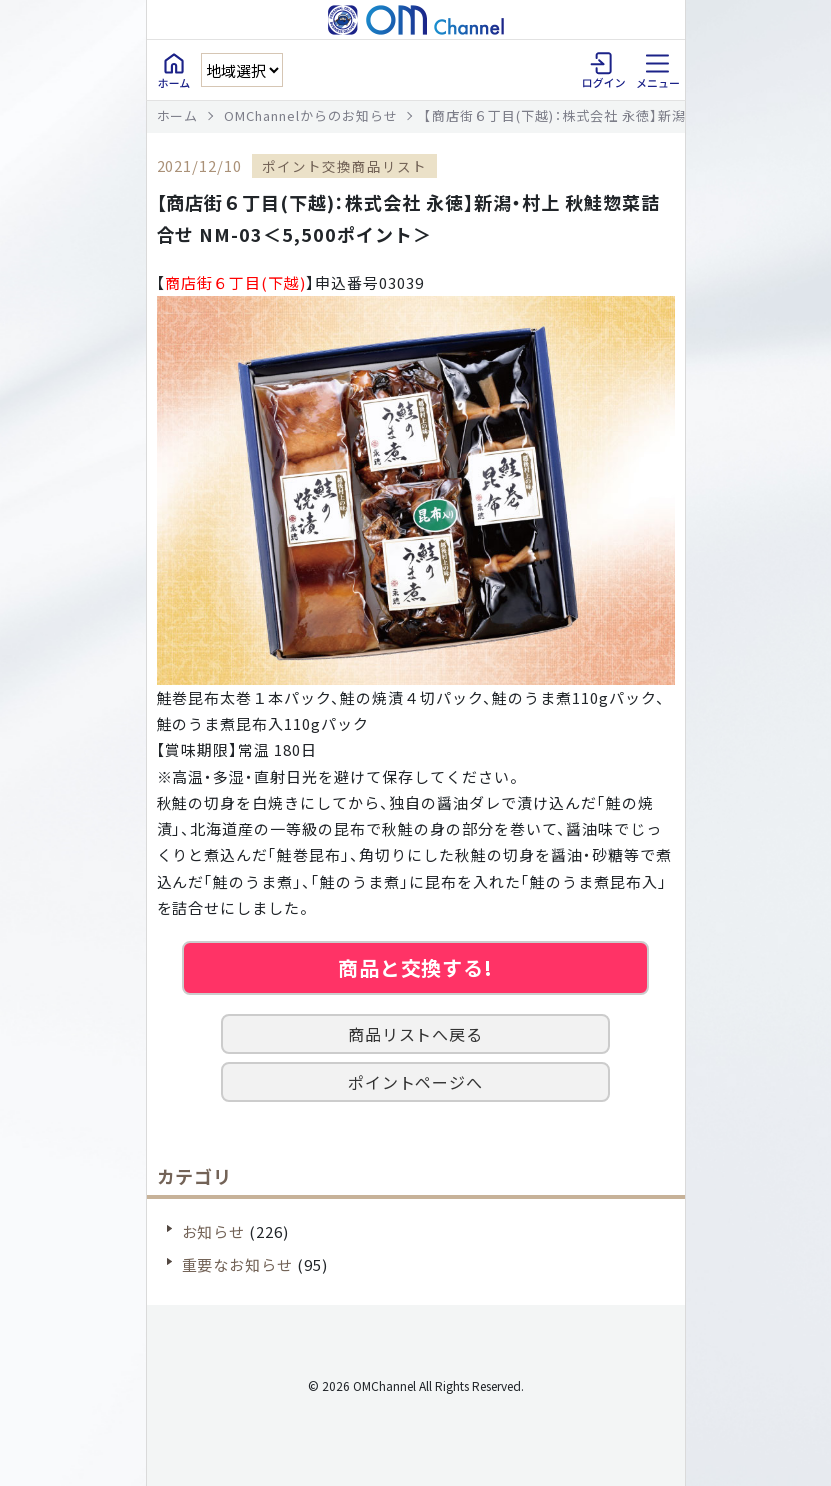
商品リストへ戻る (416, 1034)
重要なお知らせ (238, 1264)
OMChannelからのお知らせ (311, 115)
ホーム (178, 115)
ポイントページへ (416, 1082)
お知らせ (214, 1231)
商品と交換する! (416, 967)
